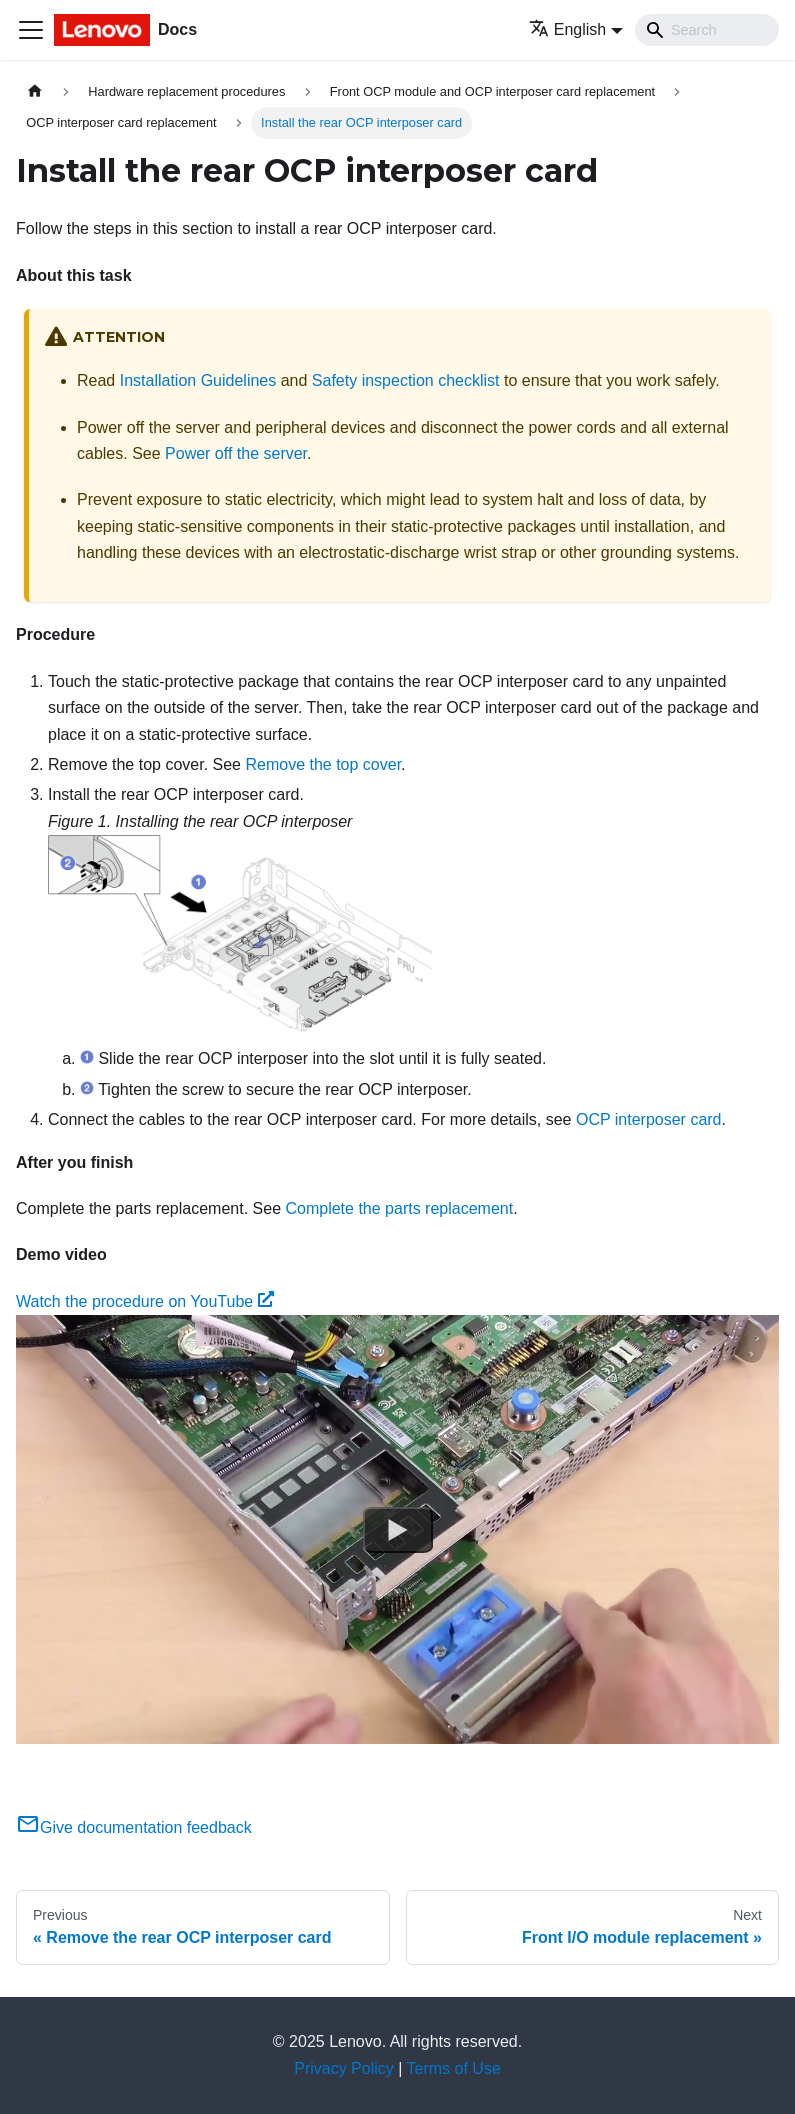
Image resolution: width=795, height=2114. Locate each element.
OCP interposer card (649, 1119)
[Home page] (35, 91)
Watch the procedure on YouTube (145, 1301)
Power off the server (236, 453)
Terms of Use (454, 2068)
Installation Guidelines (198, 380)
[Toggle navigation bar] (31, 30)
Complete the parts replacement (399, 1208)
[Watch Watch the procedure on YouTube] (398, 1530)
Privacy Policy (344, 2068)
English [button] (567, 29)
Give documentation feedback (134, 1827)
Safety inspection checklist (406, 380)
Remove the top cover (323, 764)
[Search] (707, 30)
